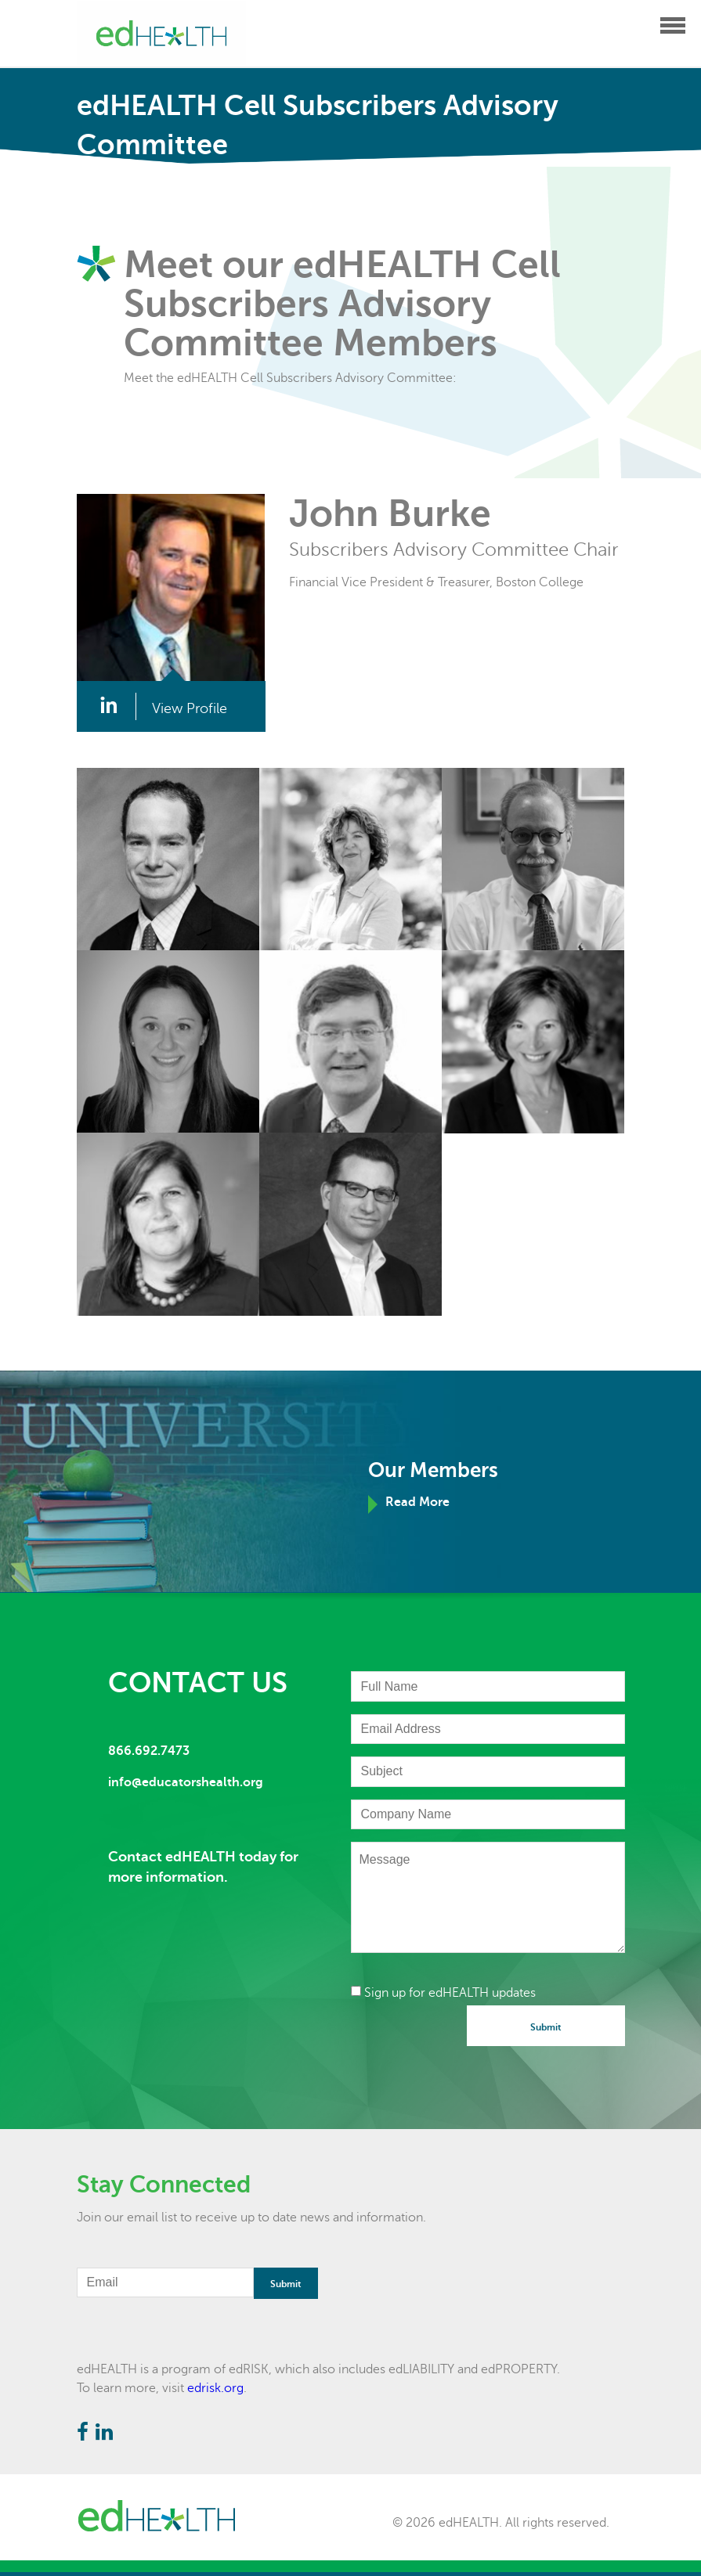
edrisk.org (215, 2388)
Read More (417, 1502)
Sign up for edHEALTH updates (443, 1993)
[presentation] (470, 2035)
